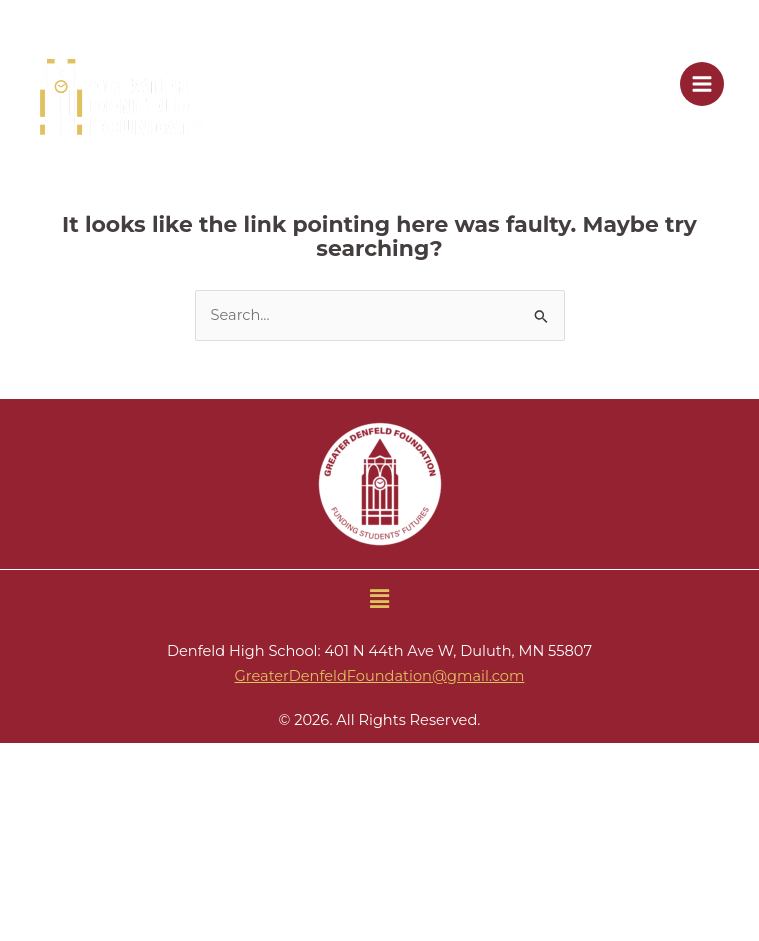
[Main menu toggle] (702, 84)
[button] (379, 599)
